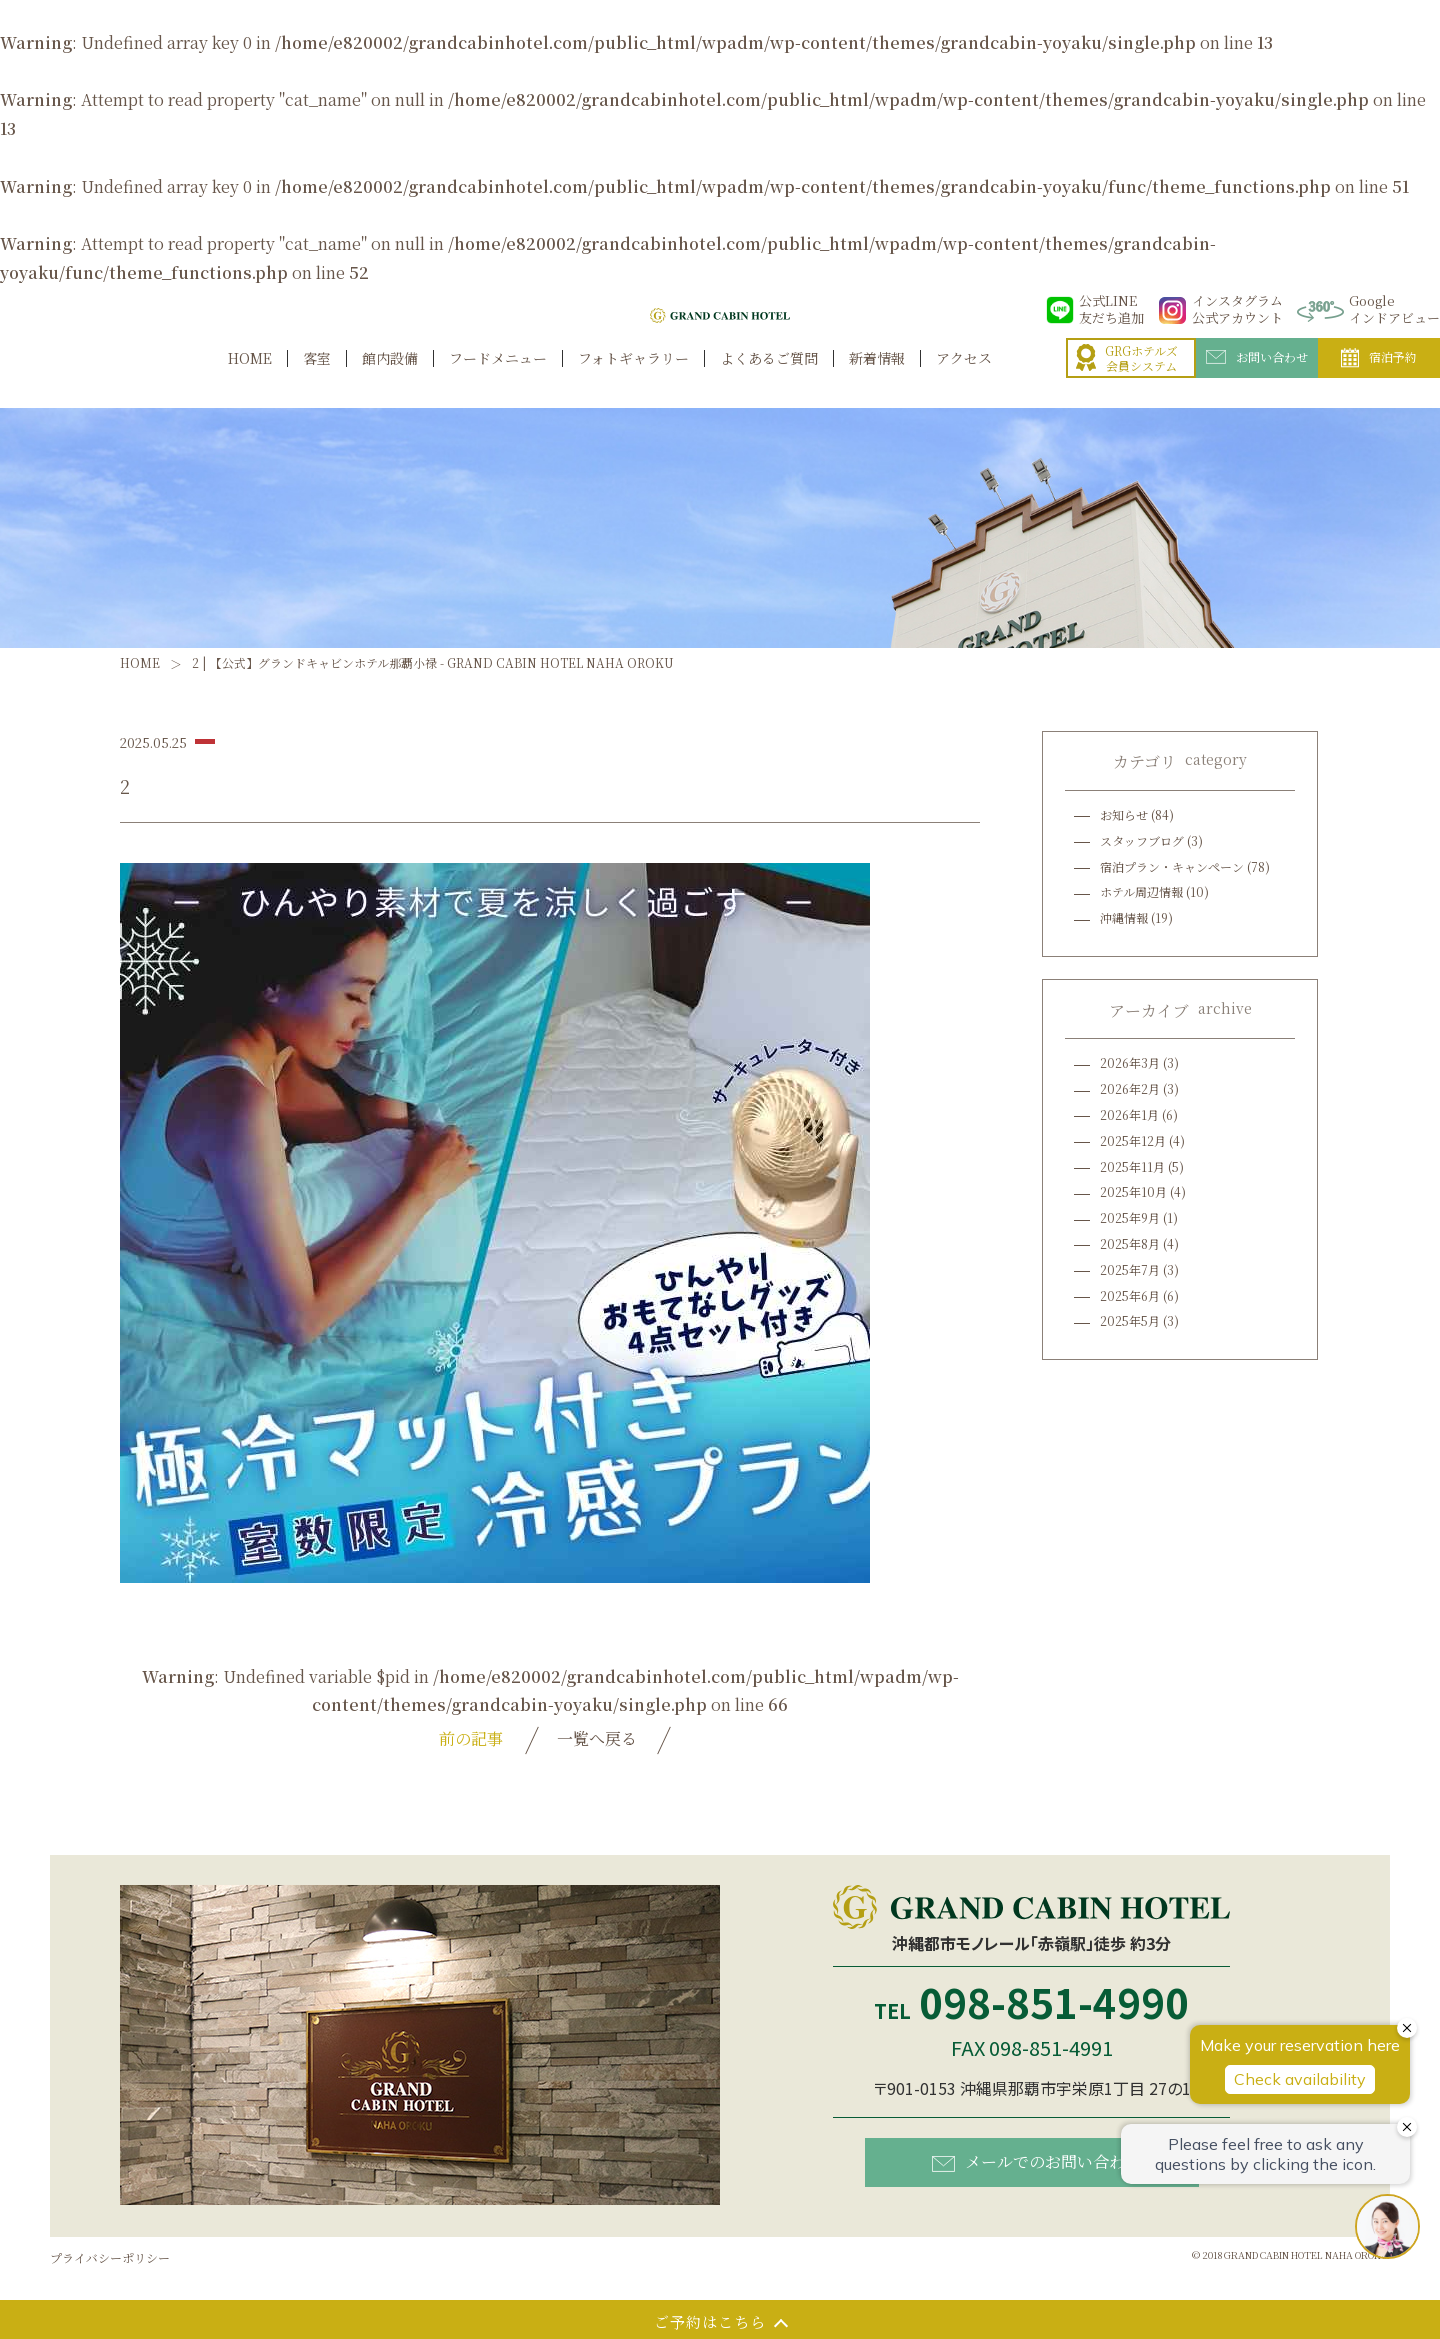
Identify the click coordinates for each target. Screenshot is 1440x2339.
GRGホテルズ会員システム (1127, 380)
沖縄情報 (1124, 917)
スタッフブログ (1142, 840)
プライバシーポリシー (110, 2257)
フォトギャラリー (633, 379)
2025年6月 (1130, 1295)
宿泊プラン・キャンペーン (1172, 866)
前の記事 (471, 1738)
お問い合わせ (1257, 379)
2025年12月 (1133, 1140)
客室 (317, 379)
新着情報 (877, 379)
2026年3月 (1130, 1062)
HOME (250, 379)
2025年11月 (1132, 1166)
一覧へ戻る (597, 1738)
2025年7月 (1130, 1269)
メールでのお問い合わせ (1036, 2161)
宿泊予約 (1379, 380)
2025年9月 (1130, 1217)
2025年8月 (1130, 1243)
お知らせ (1124, 814)
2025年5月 (1130, 1320)
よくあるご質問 (769, 379)
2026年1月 (1129, 1114)
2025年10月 (1133, 1191)
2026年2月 (1130, 1088)
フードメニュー (498, 379)
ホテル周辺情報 (1141, 891)
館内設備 (390, 379)
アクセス (964, 379)
